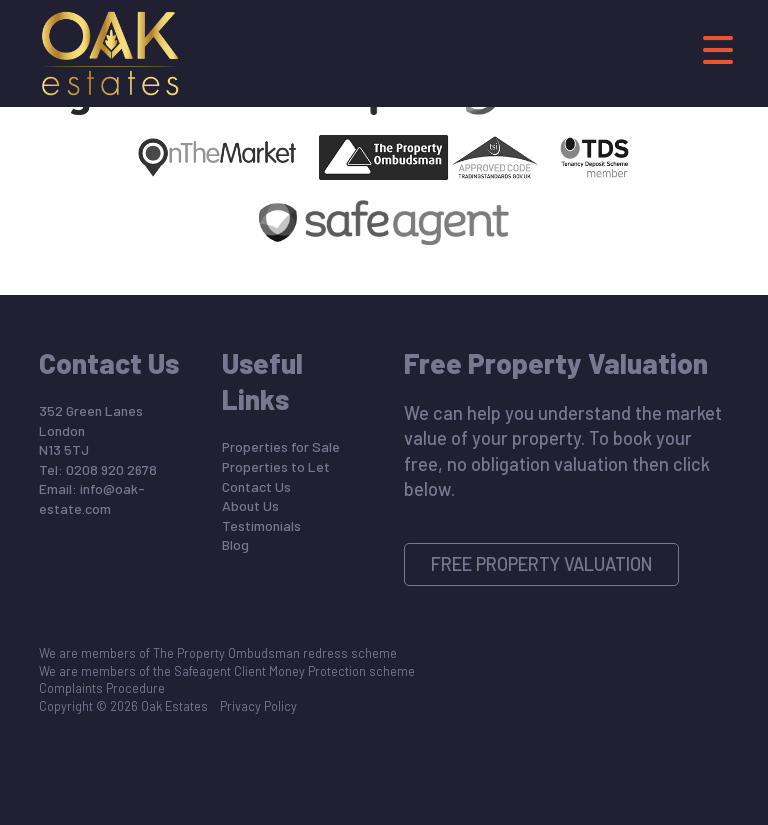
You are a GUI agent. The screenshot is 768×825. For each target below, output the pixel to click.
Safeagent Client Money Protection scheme (294, 671)
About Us (250, 505)
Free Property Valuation (542, 564)
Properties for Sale (281, 446)
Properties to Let (276, 466)
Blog (235, 544)
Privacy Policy (258, 706)
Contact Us (256, 486)
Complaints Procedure (102, 688)
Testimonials (261, 525)
